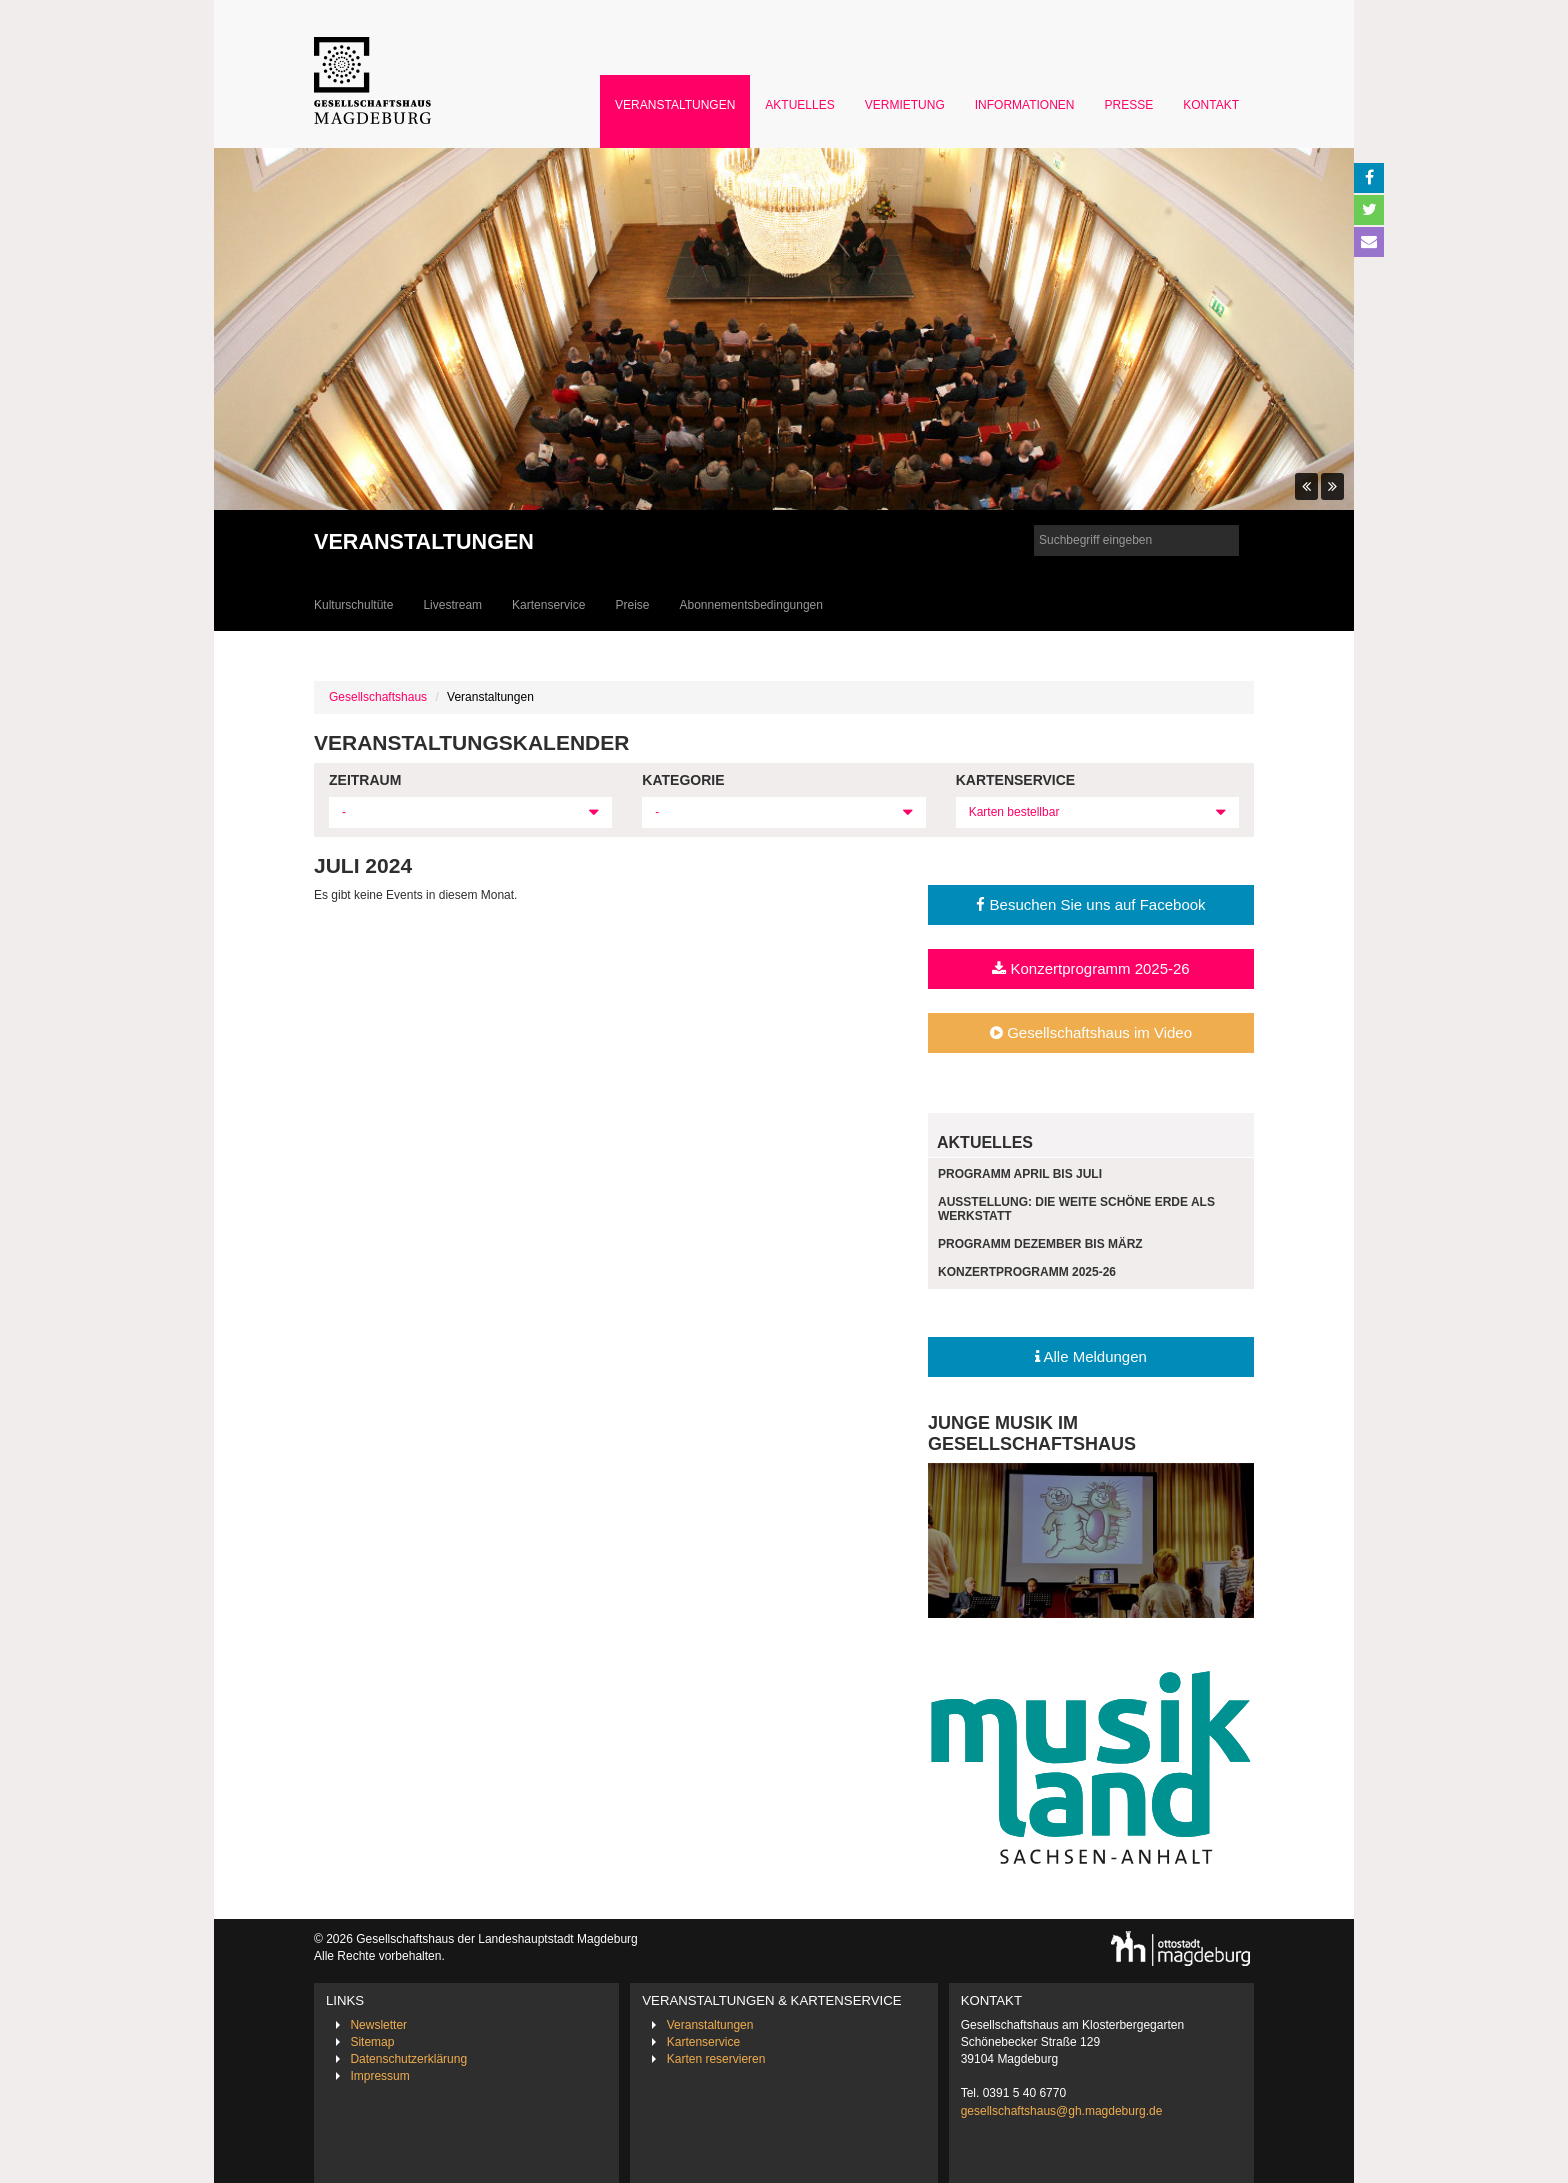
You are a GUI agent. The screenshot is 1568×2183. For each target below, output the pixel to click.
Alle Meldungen (1091, 1356)
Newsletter (378, 2025)
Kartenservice (548, 605)
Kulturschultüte (353, 605)
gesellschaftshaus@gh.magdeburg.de (1062, 2111)
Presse (1129, 105)
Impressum (379, 2076)
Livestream (452, 605)
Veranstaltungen (675, 105)
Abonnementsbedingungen (750, 605)
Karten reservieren (716, 2059)
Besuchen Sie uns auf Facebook (1090, 904)
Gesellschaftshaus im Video (1091, 1032)
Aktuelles (799, 105)
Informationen (1025, 105)
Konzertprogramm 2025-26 (1090, 968)
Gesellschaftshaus (378, 697)
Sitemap (372, 2042)
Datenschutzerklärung (408, 2059)
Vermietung (905, 105)
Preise (632, 605)
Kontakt (1211, 105)
